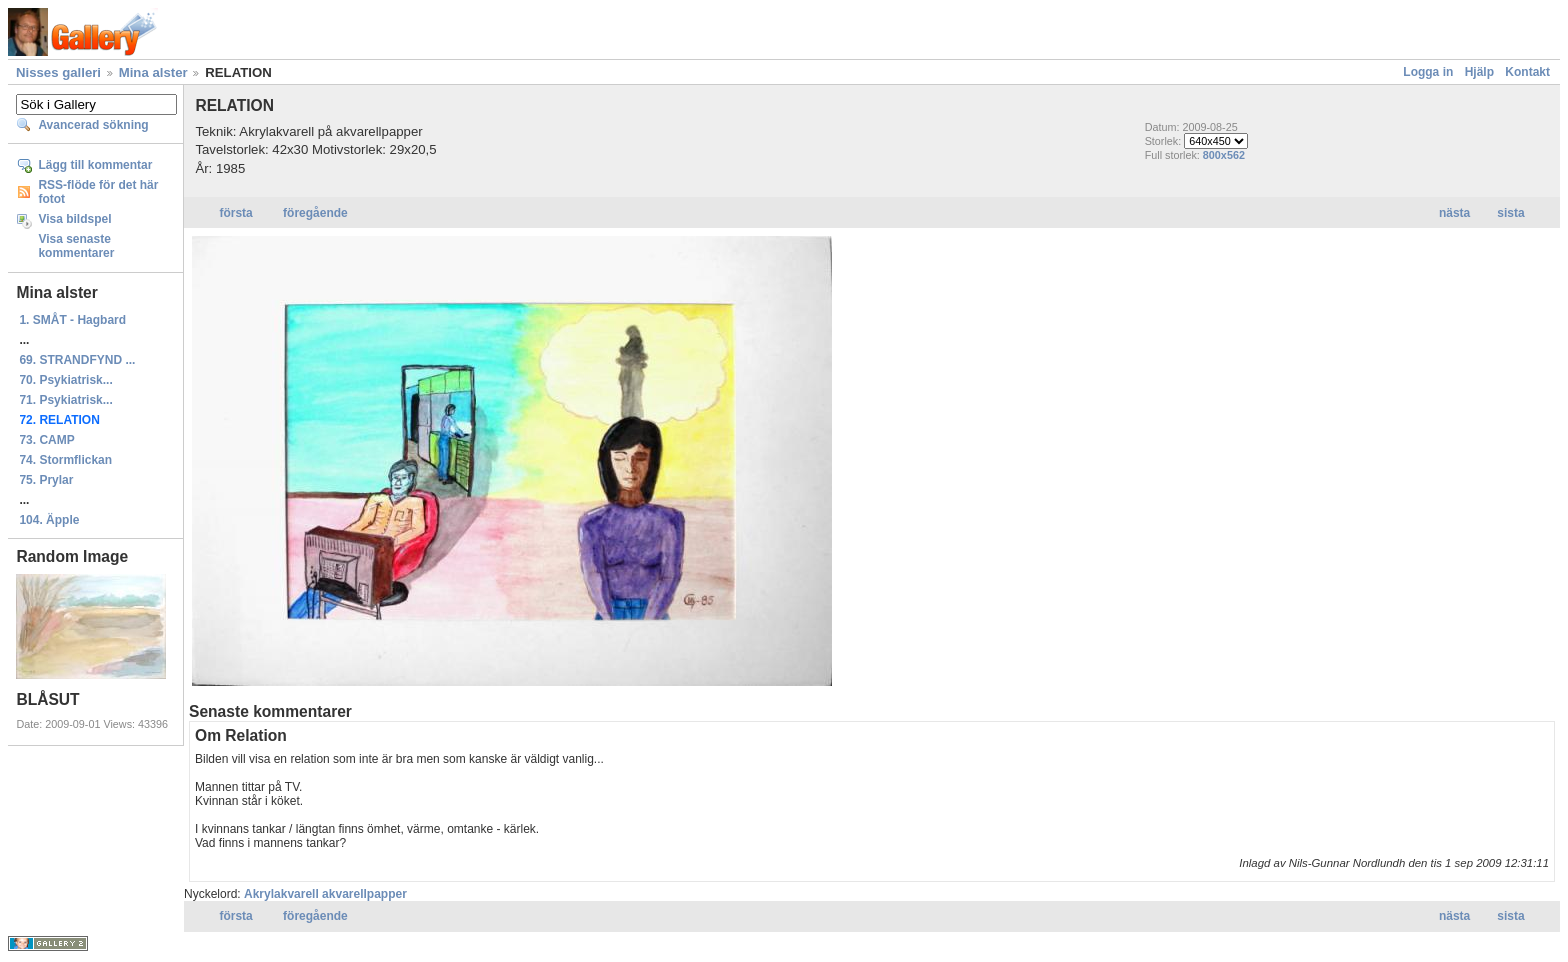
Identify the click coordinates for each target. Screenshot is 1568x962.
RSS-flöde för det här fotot (98, 192)
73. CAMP (46, 440)
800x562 (1224, 155)
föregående (315, 213)
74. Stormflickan (65, 460)
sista (1510, 213)
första (235, 213)
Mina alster (153, 72)
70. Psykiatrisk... (65, 380)
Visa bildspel (74, 219)
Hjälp (1479, 72)
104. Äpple (49, 520)
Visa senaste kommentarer (76, 246)
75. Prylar (46, 480)
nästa (1454, 213)
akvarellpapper (364, 894)
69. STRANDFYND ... (77, 360)
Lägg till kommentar (95, 165)
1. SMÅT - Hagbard (72, 320)
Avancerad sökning (93, 125)
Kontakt (1527, 72)
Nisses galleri (58, 72)
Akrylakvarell (281, 894)
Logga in (1428, 72)
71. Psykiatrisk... (65, 400)
